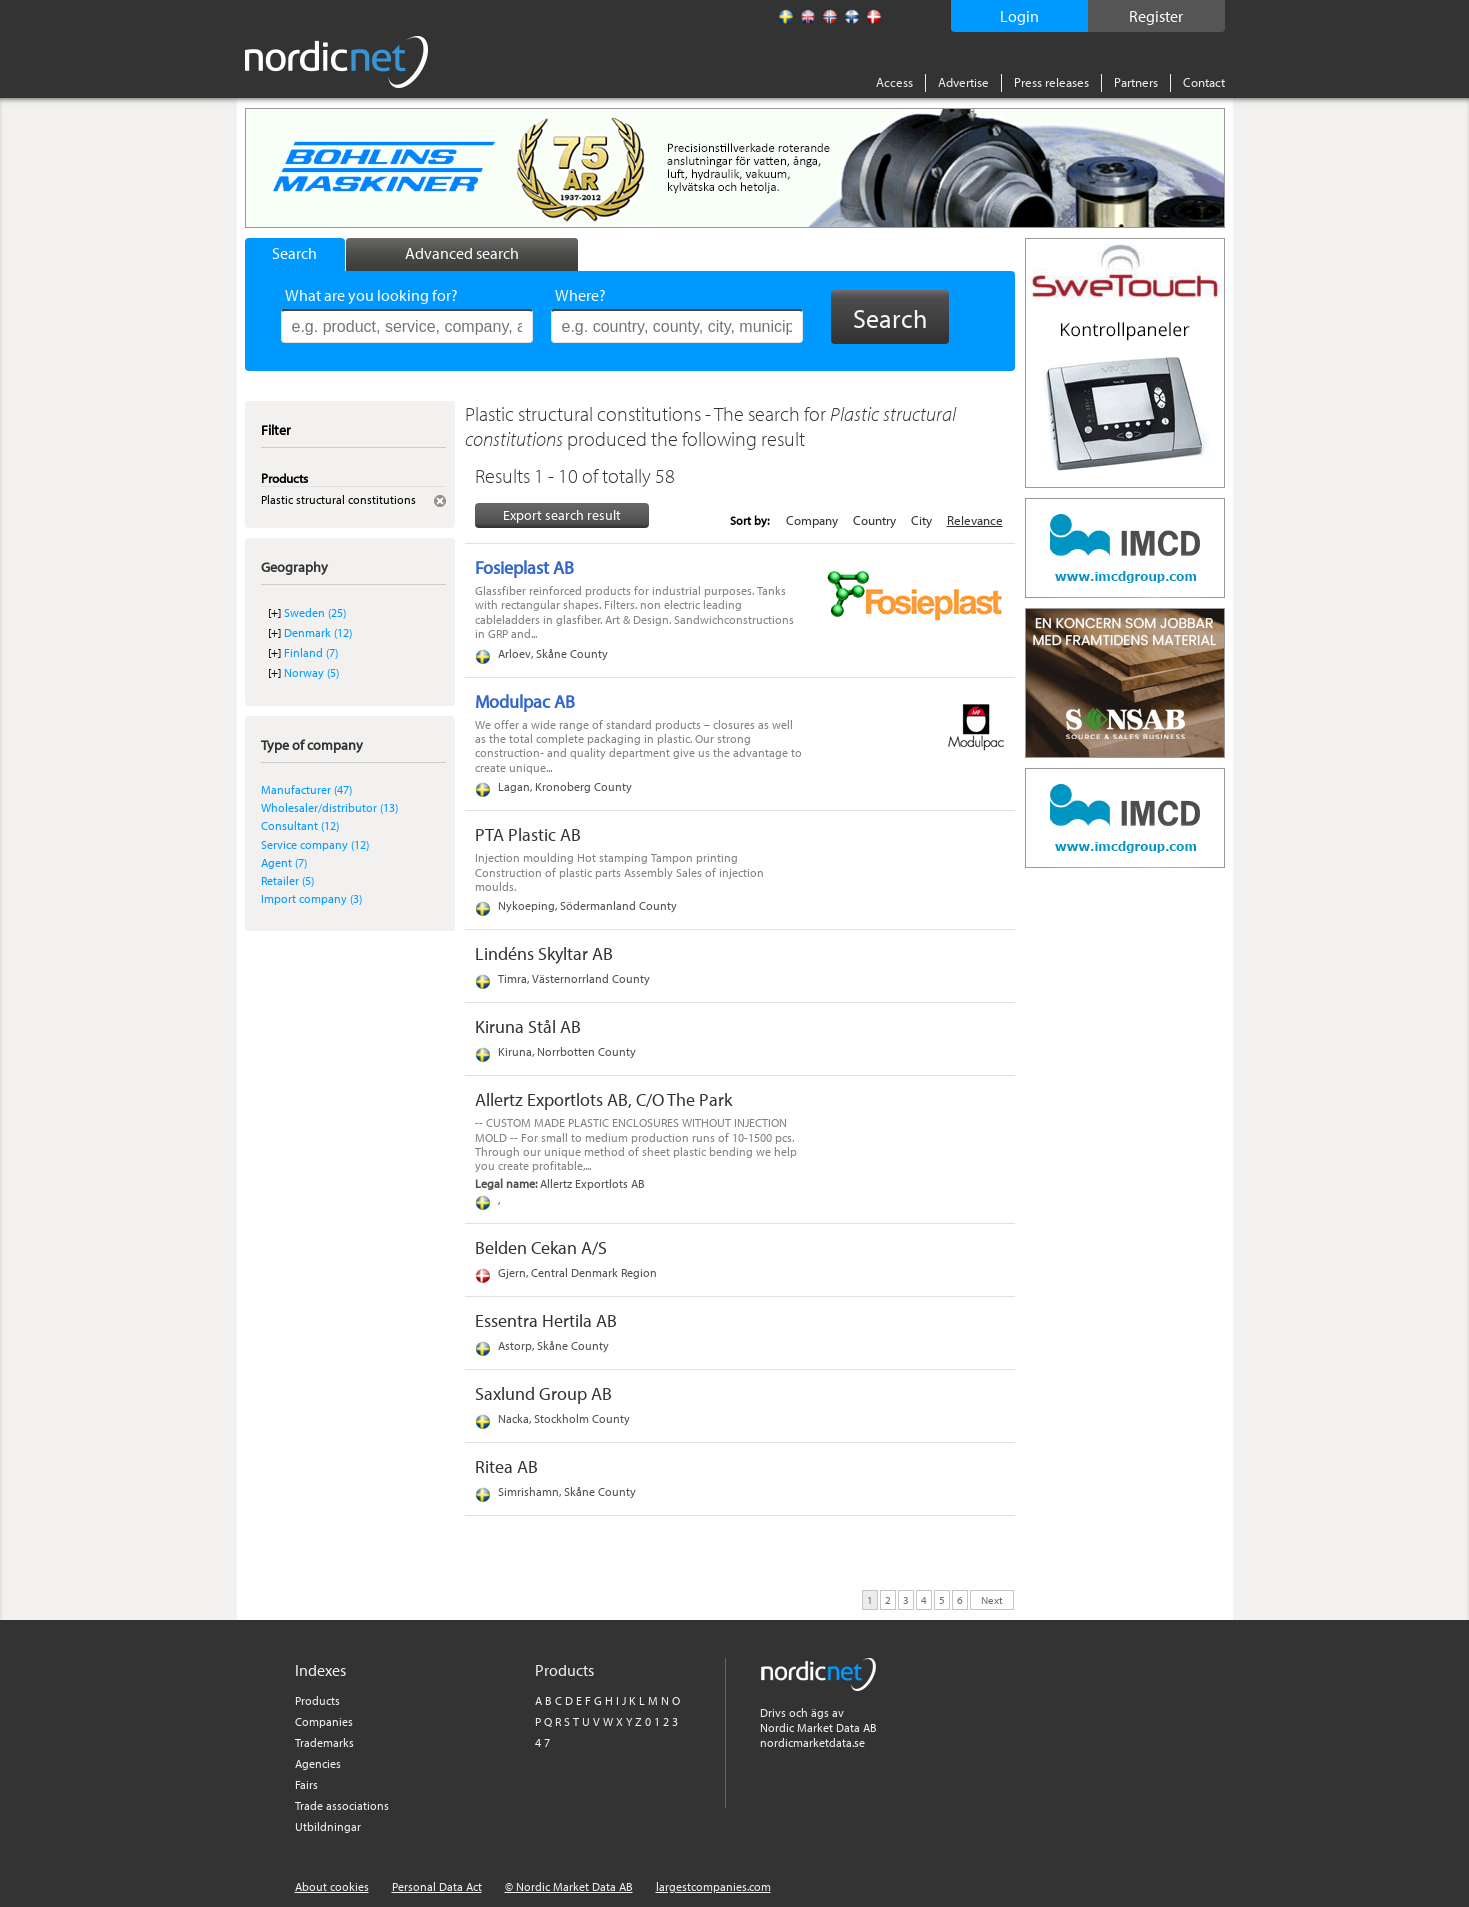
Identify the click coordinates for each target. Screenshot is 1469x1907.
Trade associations (342, 1805)
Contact (1204, 82)
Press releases (1051, 82)
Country (874, 520)
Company (812, 520)
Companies (324, 1721)
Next (992, 1599)
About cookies (332, 1886)
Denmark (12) (318, 632)
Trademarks (324, 1742)
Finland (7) (311, 652)
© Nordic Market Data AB (569, 1886)
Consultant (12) (300, 825)
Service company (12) (315, 844)
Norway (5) (311, 672)
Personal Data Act (437, 1886)
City (921, 520)
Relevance (975, 520)
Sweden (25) (315, 612)
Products (317, 1700)
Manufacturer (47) (306, 789)
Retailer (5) (287, 880)
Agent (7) (284, 862)
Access (894, 82)
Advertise (963, 82)
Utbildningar (328, 1826)
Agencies (318, 1763)
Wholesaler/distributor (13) (329, 807)
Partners (1136, 82)
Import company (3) (311, 898)
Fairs (306, 1784)
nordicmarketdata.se (812, 1742)
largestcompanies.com (713, 1886)
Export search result (562, 515)
